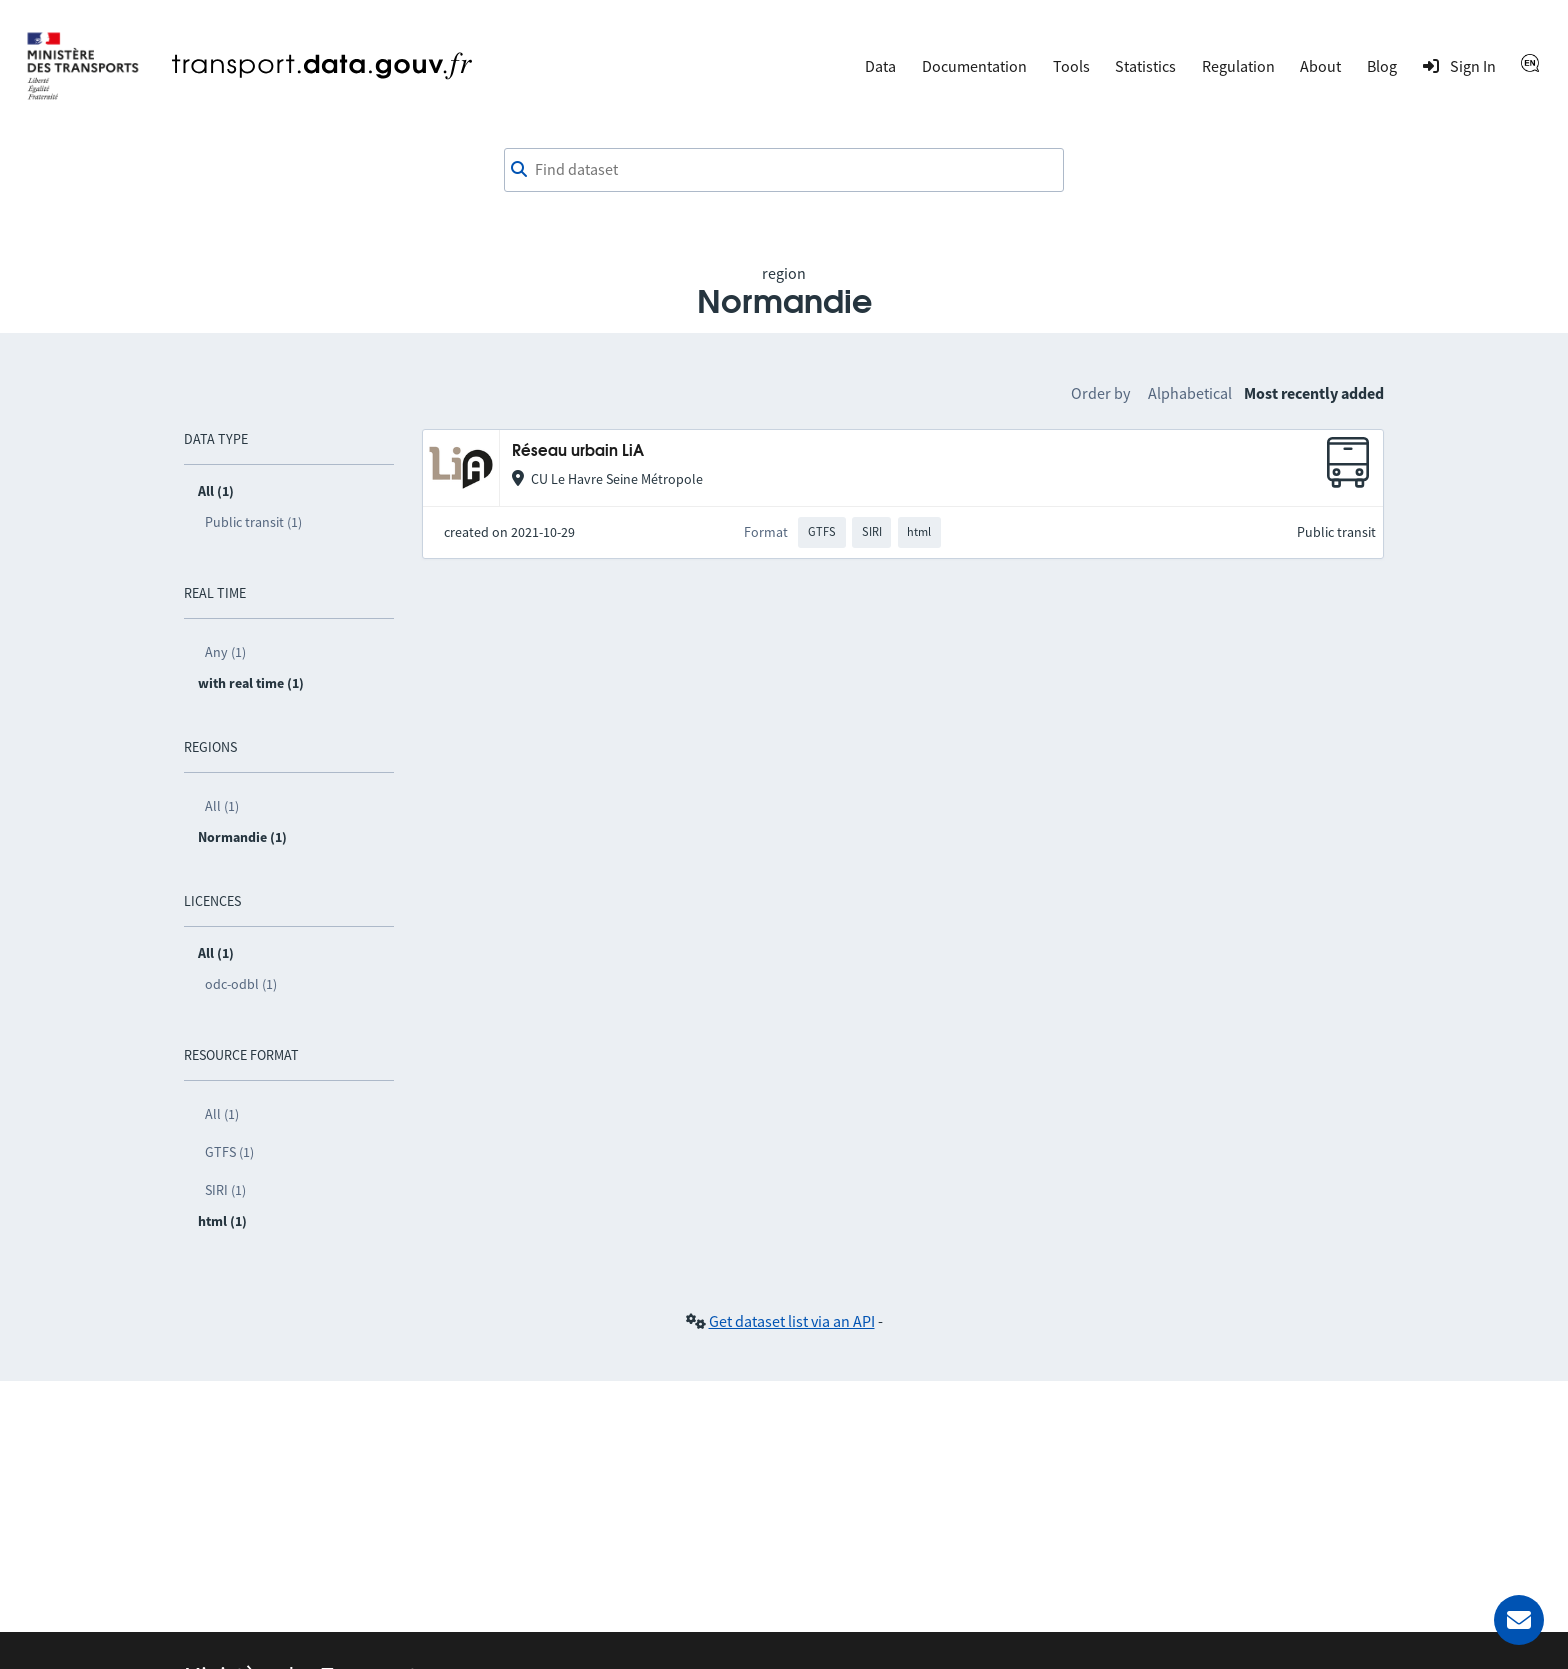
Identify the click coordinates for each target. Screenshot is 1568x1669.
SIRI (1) (225, 1190)
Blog (1382, 66)
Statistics (1145, 66)
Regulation (1238, 66)
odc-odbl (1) (241, 984)
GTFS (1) (229, 1152)
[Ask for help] (1519, 1620)
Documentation (974, 66)
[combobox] (784, 170)
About (1320, 66)
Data (880, 66)
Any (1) (225, 652)
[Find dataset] (784, 170)
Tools (1071, 66)
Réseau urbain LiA (578, 451)
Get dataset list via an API (792, 1321)
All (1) (222, 806)
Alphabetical (1190, 393)
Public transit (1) (253, 522)
